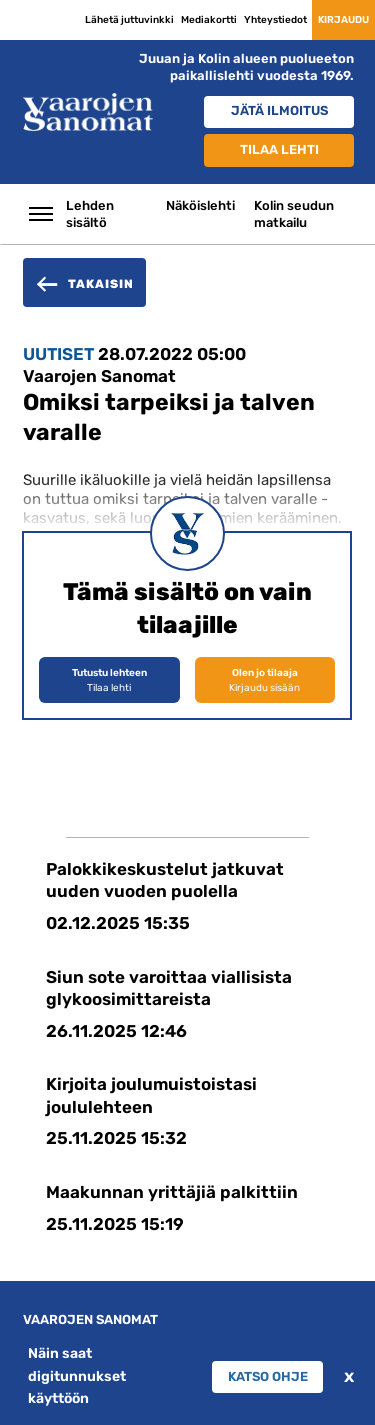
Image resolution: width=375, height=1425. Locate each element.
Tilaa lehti (279, 149)
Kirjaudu (343, 19)
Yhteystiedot (275, 19)
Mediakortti (209, 19)
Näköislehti (200, 205)
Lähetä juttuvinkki (129, 19)
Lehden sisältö (90, 214)
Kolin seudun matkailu (294, 214)
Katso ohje (268, 1376)
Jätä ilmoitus (279, 110)
